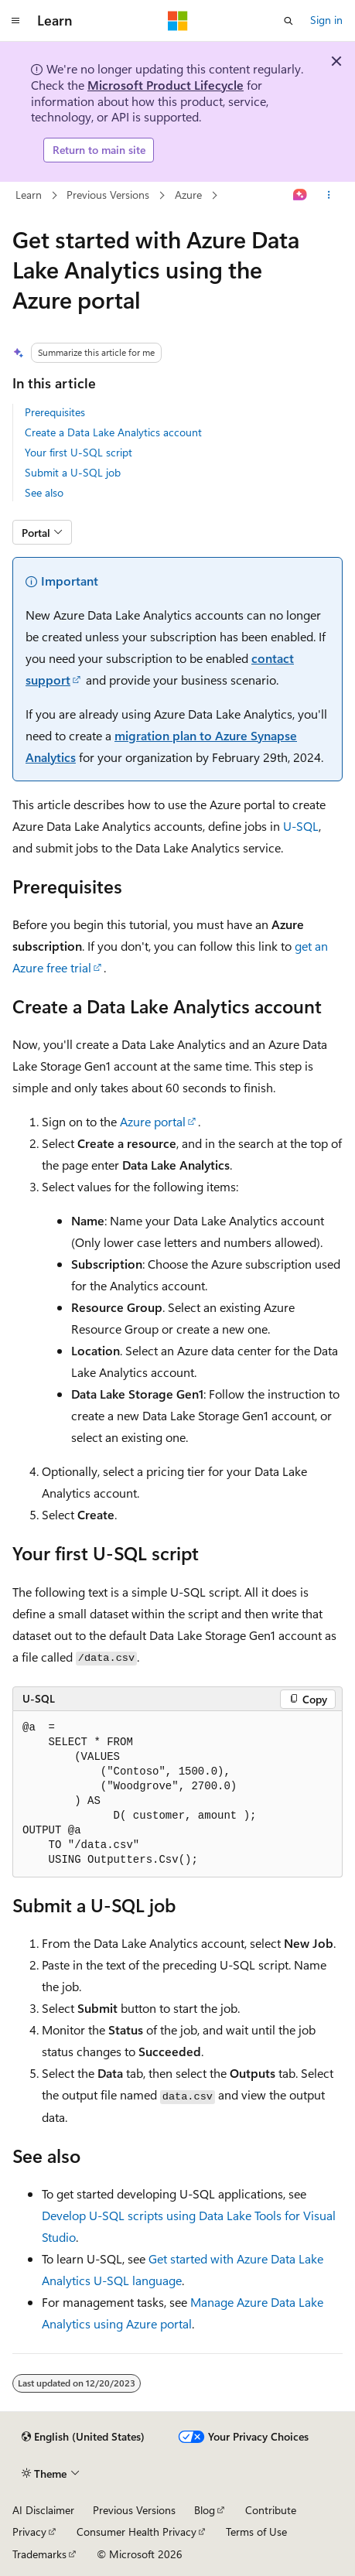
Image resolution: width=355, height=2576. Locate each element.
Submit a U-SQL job (73, 472)
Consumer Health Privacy (136, 2531)
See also (44, 492)
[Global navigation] (15, 21)
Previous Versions (108, 194)
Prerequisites (55, 412)
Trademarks (39, 2554)
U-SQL (301, 826)
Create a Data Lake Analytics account (113, 432)
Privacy (29, 2531)
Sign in (326, 19)
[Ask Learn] (300, 195)
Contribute (270, 2510)
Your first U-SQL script (78, 452)
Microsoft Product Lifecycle (165, 85)
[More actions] (329, 195)
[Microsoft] (178, 21)
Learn (28, 194)
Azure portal (153, 1121)
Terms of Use (256, 2531)
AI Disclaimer (43, 2510)
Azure (188, 194)
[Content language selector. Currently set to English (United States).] (83, 2436)
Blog (204, 2510)
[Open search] (288, 21)
